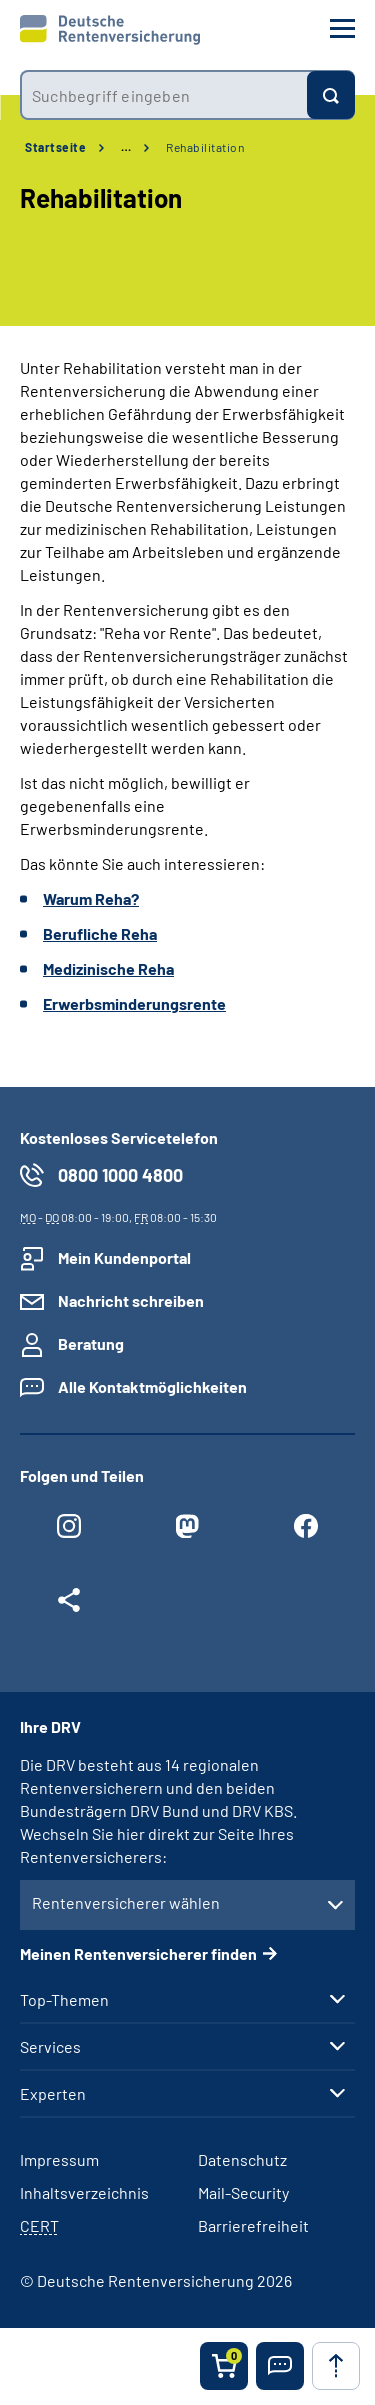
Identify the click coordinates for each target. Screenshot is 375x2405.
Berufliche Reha (100, 933)
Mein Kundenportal (124, 1257)
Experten (53, 2094)
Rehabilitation (205, 147)
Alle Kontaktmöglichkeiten (152, 1386)
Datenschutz (242, 2159)
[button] (280, 2366)
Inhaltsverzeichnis (84, 2192)
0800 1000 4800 (120, 1175)
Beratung (91, 1343)
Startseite (55, 147)
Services (50, 2047)
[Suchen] (331, 95)
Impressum (59, 2159)
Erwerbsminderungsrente (134, 1003)
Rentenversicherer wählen (126, 1902)
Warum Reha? (91, 898)
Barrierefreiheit (253, 2225)
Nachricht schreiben (131, 1300)
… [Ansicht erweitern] (126, 147)
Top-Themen (64, 2000)
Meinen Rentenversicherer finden (138, 1953)
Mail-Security (243, 2192)
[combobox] (163, 95)
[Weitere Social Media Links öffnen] (69, 1605)
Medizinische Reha (108, 968)
